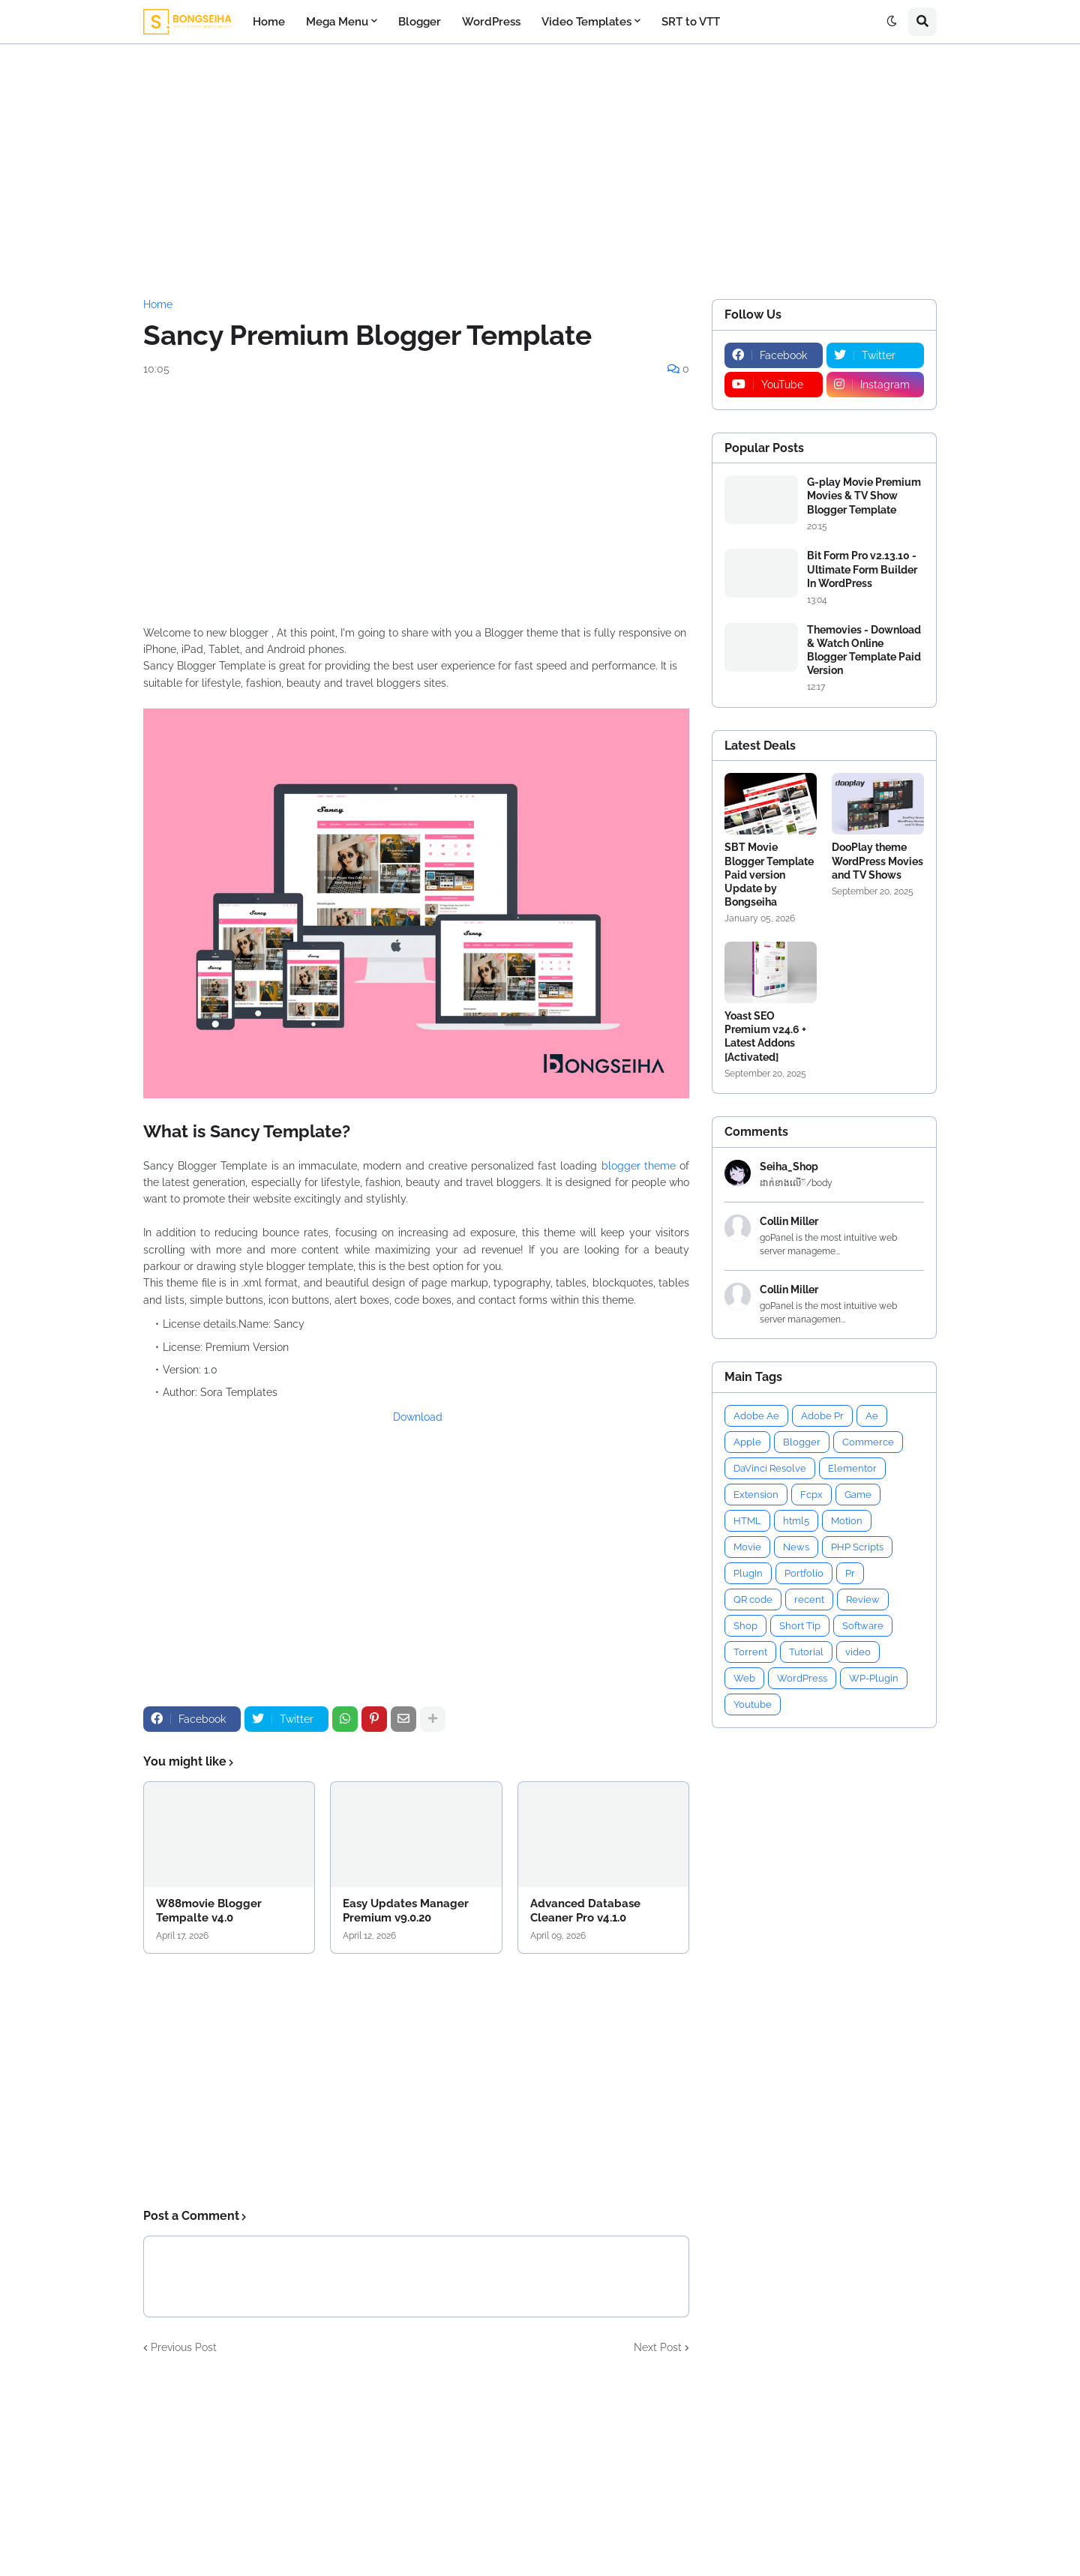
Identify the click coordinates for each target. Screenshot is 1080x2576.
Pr (850, 1573)
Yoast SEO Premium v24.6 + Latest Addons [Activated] (765, 1036)
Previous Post (184, 2347)
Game (858, 1494)
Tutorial (806, 1652)
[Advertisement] (540, 172)
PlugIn (748, 1573)
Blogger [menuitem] (419, 21)
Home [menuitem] (269, 21)
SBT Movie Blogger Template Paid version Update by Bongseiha (769, 874)
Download (417, 1417)
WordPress (802, 1678)
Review (863, 1599)
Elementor (852, 1468)
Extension (756, 1494)
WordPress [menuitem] (491, 21)
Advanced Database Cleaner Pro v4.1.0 (585, 1911)
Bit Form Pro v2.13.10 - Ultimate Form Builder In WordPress (862, 569)
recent (809, 1599)
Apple (747, 1442)
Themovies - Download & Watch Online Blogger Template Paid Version (864, 650)
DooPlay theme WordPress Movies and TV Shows (877, 860)
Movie (747, 1547)
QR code (753, 1599)
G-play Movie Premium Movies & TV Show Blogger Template (864, 495)
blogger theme (639, 1166)
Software (863, 1625)
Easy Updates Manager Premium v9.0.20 (406, 1911)
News (796, 1547)
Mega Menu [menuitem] (337, 21)
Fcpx (811, 1494)
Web (744, 1678)
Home (157, 304)
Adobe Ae (756, 1415)
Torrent (750, 1652)
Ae (872, 1415)
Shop (746, 1625)
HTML (747, 1520)
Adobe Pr (822, 1415)
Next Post (658, 2347)
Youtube (753, 1704)
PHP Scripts (857, 1547)
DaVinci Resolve (770, 1468)
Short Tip (799, 1625)
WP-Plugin (873, 1678)
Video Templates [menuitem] (587, 21)
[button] (891, 21)
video (858, 1652)
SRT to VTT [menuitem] (691, 21)
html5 (796, 1520)
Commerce (868, 1442)
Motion (846, 1520)
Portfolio (804, 1573)
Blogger (801, 1442)
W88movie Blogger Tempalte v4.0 (209, 1911)
